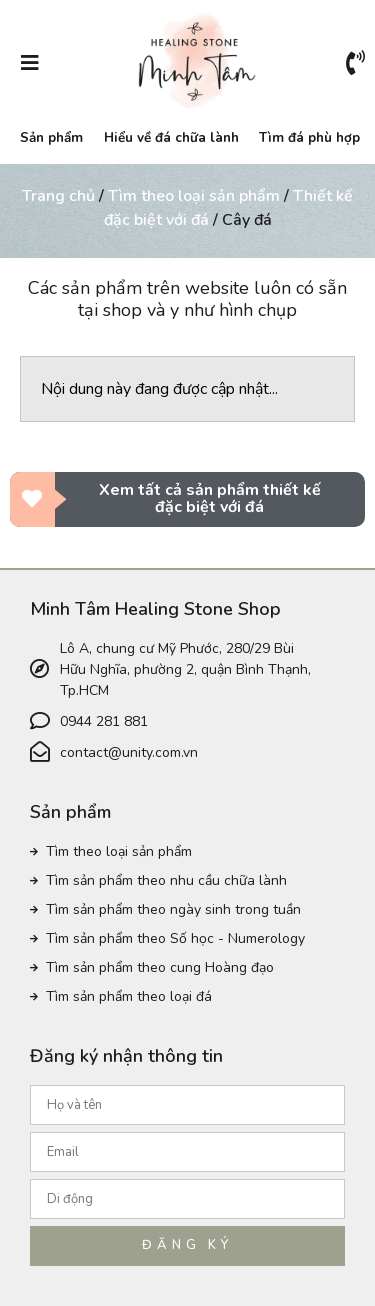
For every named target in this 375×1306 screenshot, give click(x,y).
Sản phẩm (51, 137)
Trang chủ (58, 196)
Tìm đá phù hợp (309, 137)
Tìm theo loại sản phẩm (194, 196)
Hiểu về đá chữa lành (171, 137)
